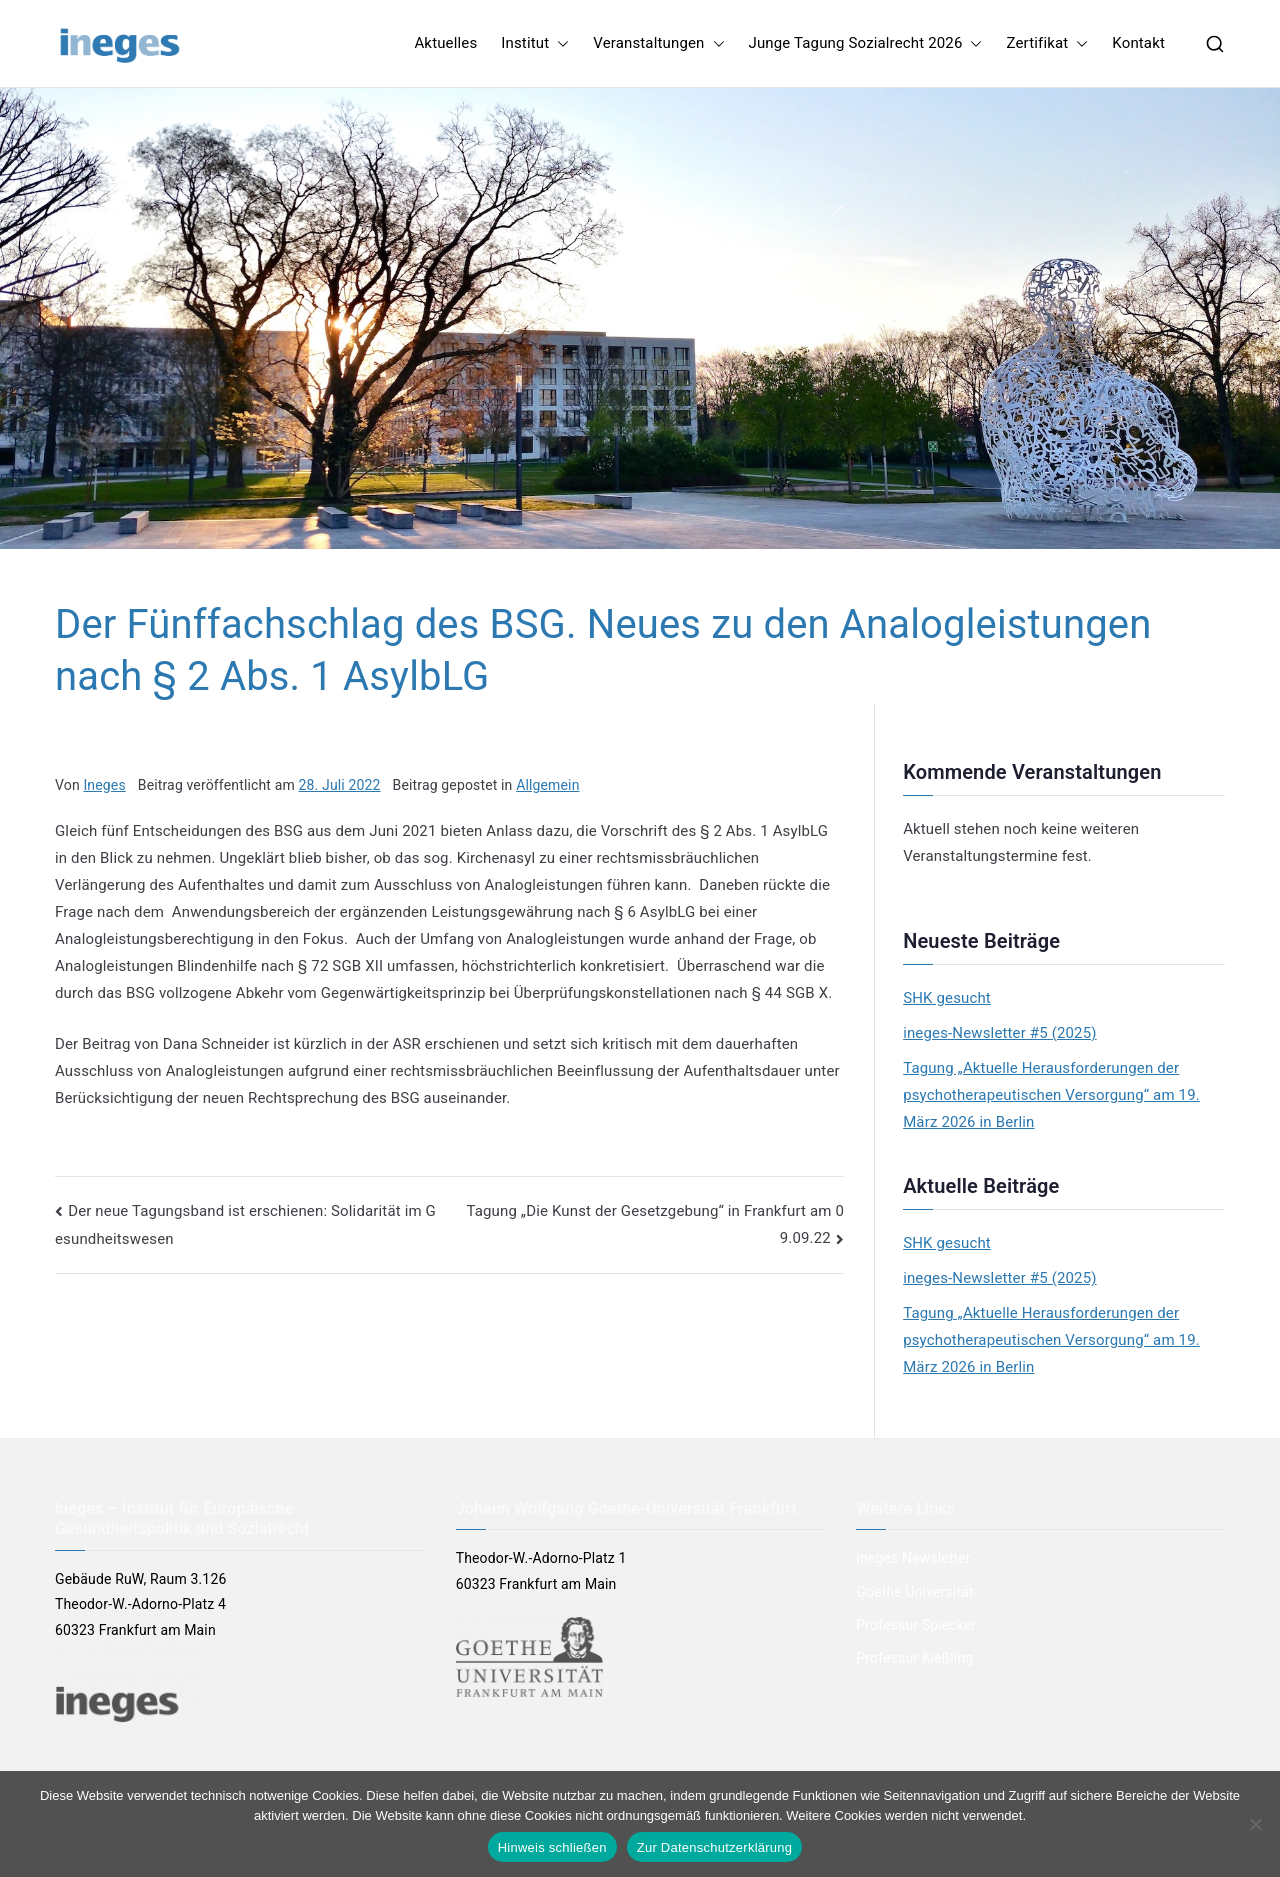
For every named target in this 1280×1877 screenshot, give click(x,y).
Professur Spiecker (916, 1625)
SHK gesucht (947, 998)
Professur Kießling (914, 1658)
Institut (535, 43)
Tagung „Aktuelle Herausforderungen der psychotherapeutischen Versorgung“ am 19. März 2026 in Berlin (1051, 1095)
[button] (559, 43)
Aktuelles (445, 43)
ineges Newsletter (913, 1558)
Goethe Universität (914, 1592)
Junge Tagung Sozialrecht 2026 (866, 43)
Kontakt (1138, 43)
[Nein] (1255, 1824)
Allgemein (547, 785)
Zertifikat (1047, 43)
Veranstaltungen (658, 43)
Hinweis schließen (552, 1847)
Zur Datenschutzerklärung (715, 1847)
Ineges (104, 785)
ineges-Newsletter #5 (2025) (1000, 1033)
